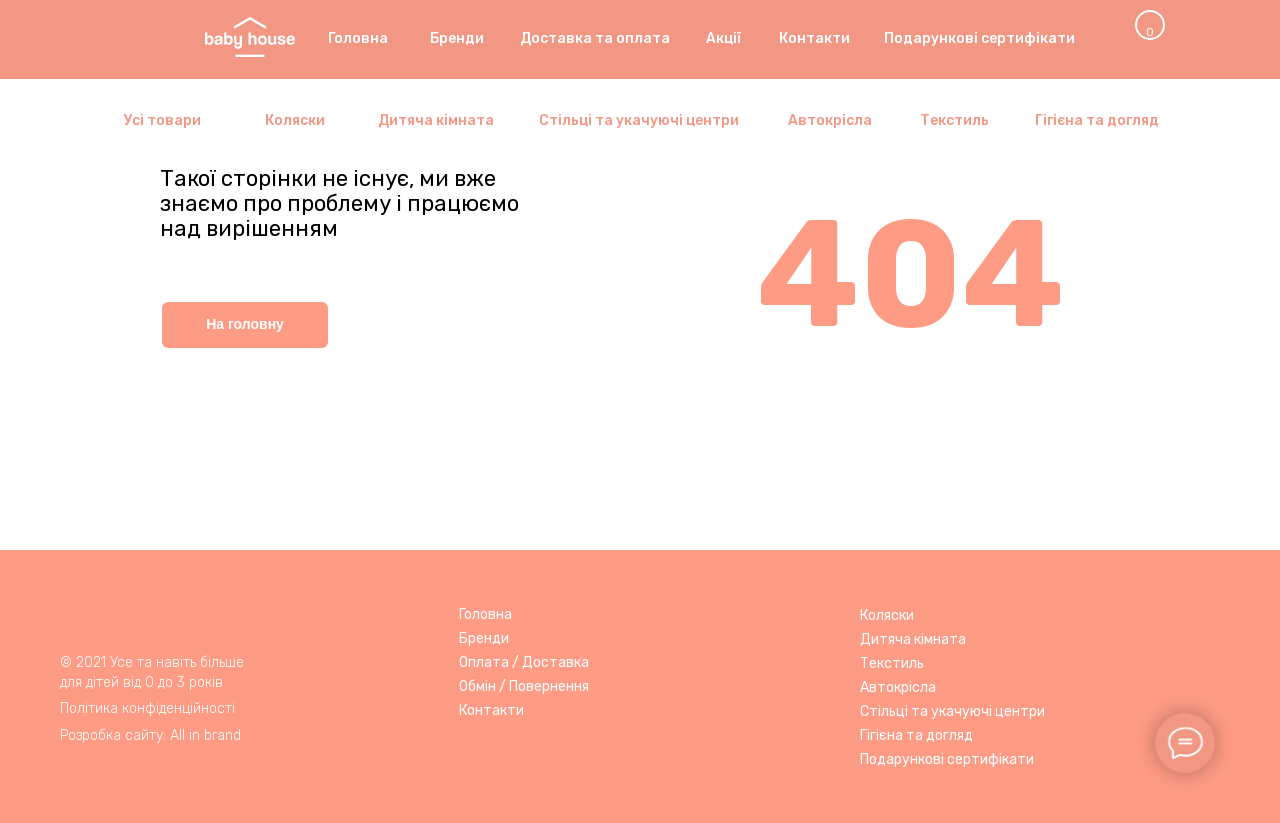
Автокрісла (898, 687)
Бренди (484, 638)
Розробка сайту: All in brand (150, 735)
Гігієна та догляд (916, 735)
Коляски (887, 615)
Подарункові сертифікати (947, 759)
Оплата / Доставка (524, 662)
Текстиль (892, 663)
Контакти (491, 710)
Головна (485, 614)
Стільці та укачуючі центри (952, 711)
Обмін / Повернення (524, 686)
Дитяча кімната (913, 639)
